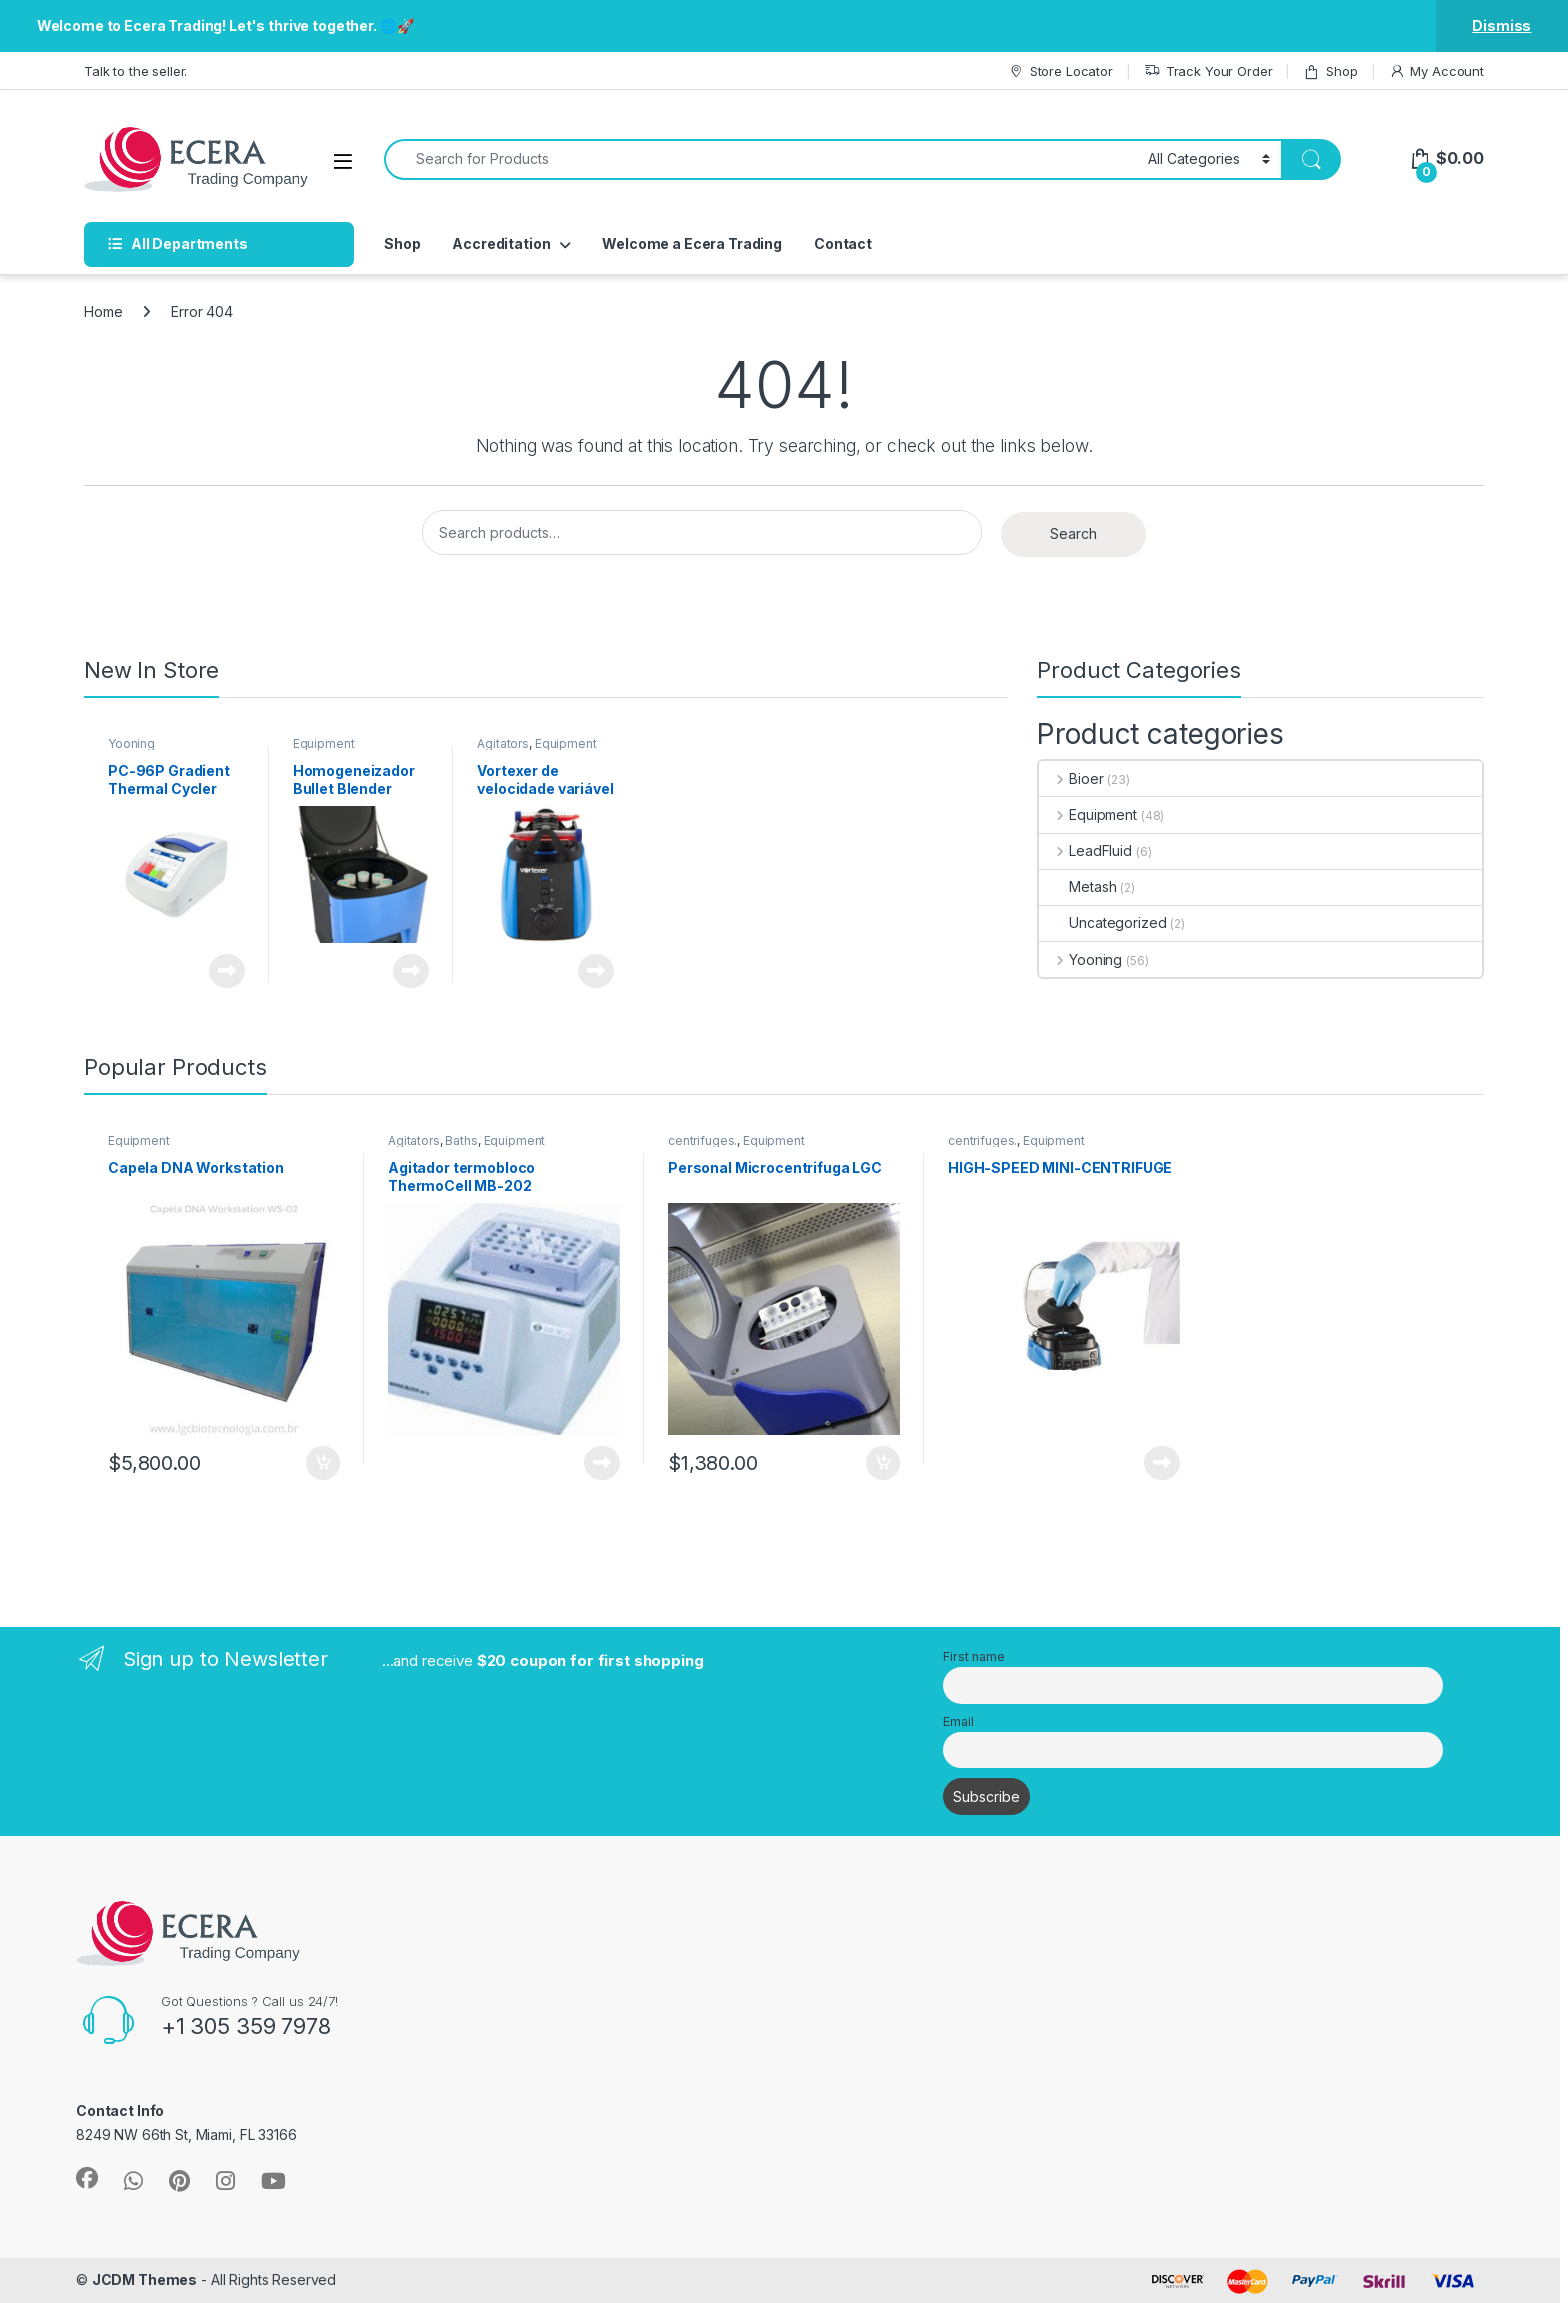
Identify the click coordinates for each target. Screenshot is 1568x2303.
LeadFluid (1085, 850)
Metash (1077, 886)
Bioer (1071, 778)
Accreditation (501, 243)
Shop (1330, 71)
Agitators (503, 743)
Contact (843, 243)
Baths (461, 1140)
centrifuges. (702, 1140)
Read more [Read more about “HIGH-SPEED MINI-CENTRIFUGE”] (1162, 1463)
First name (974, 1656)
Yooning (131, 743)
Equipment (324, 743)
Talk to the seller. (135, 71)
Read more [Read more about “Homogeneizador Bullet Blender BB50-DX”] (411, 971)
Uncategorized (1102, 922)
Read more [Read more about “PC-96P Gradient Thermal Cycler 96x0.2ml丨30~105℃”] (227, 971)
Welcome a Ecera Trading (692, 243)
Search (1073, 533)
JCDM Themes (144, 2279)
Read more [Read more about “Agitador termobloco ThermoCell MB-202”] (602, 1463)
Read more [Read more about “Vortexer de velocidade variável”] (596, 971)
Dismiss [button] (1501, 25)
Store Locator (1060, 71)
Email (958, 1721)
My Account (1436, 71)
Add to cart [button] (323, 1463)
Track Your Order (1208, 71)
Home (103, 311)
